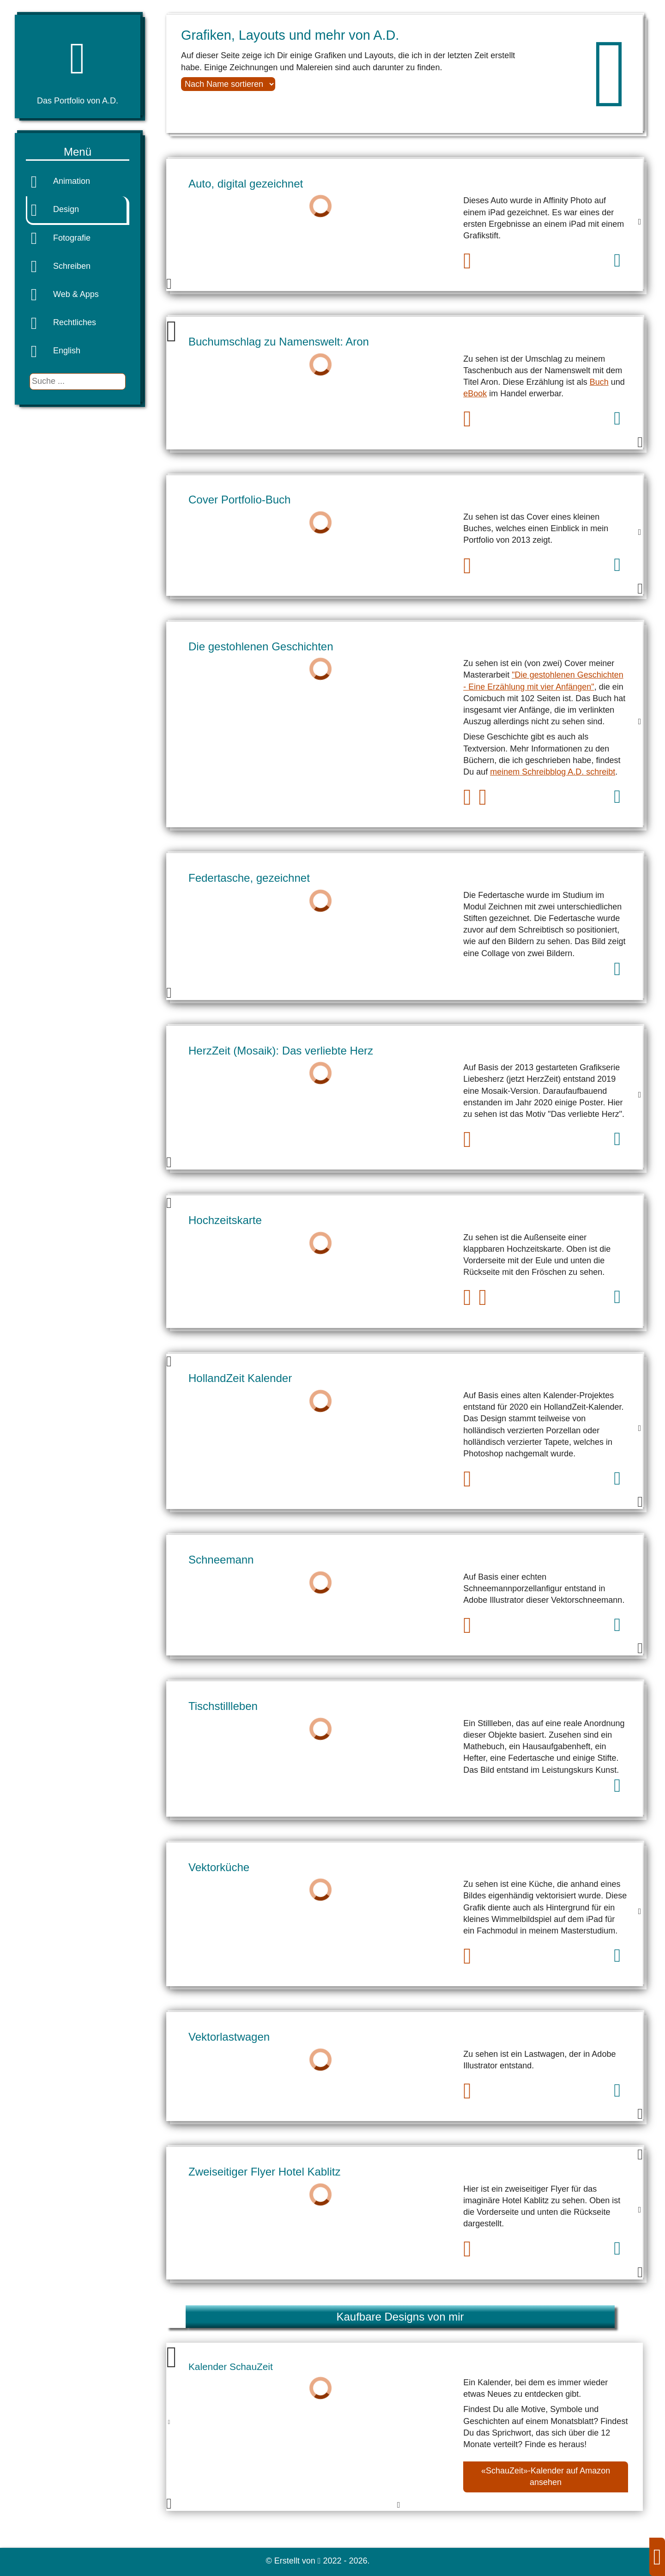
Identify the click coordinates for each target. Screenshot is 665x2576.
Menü (77, 151)
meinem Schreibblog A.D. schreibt (552, 771)
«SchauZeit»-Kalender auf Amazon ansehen (545, 2476)
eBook (475, 393)
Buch (599, 382)
